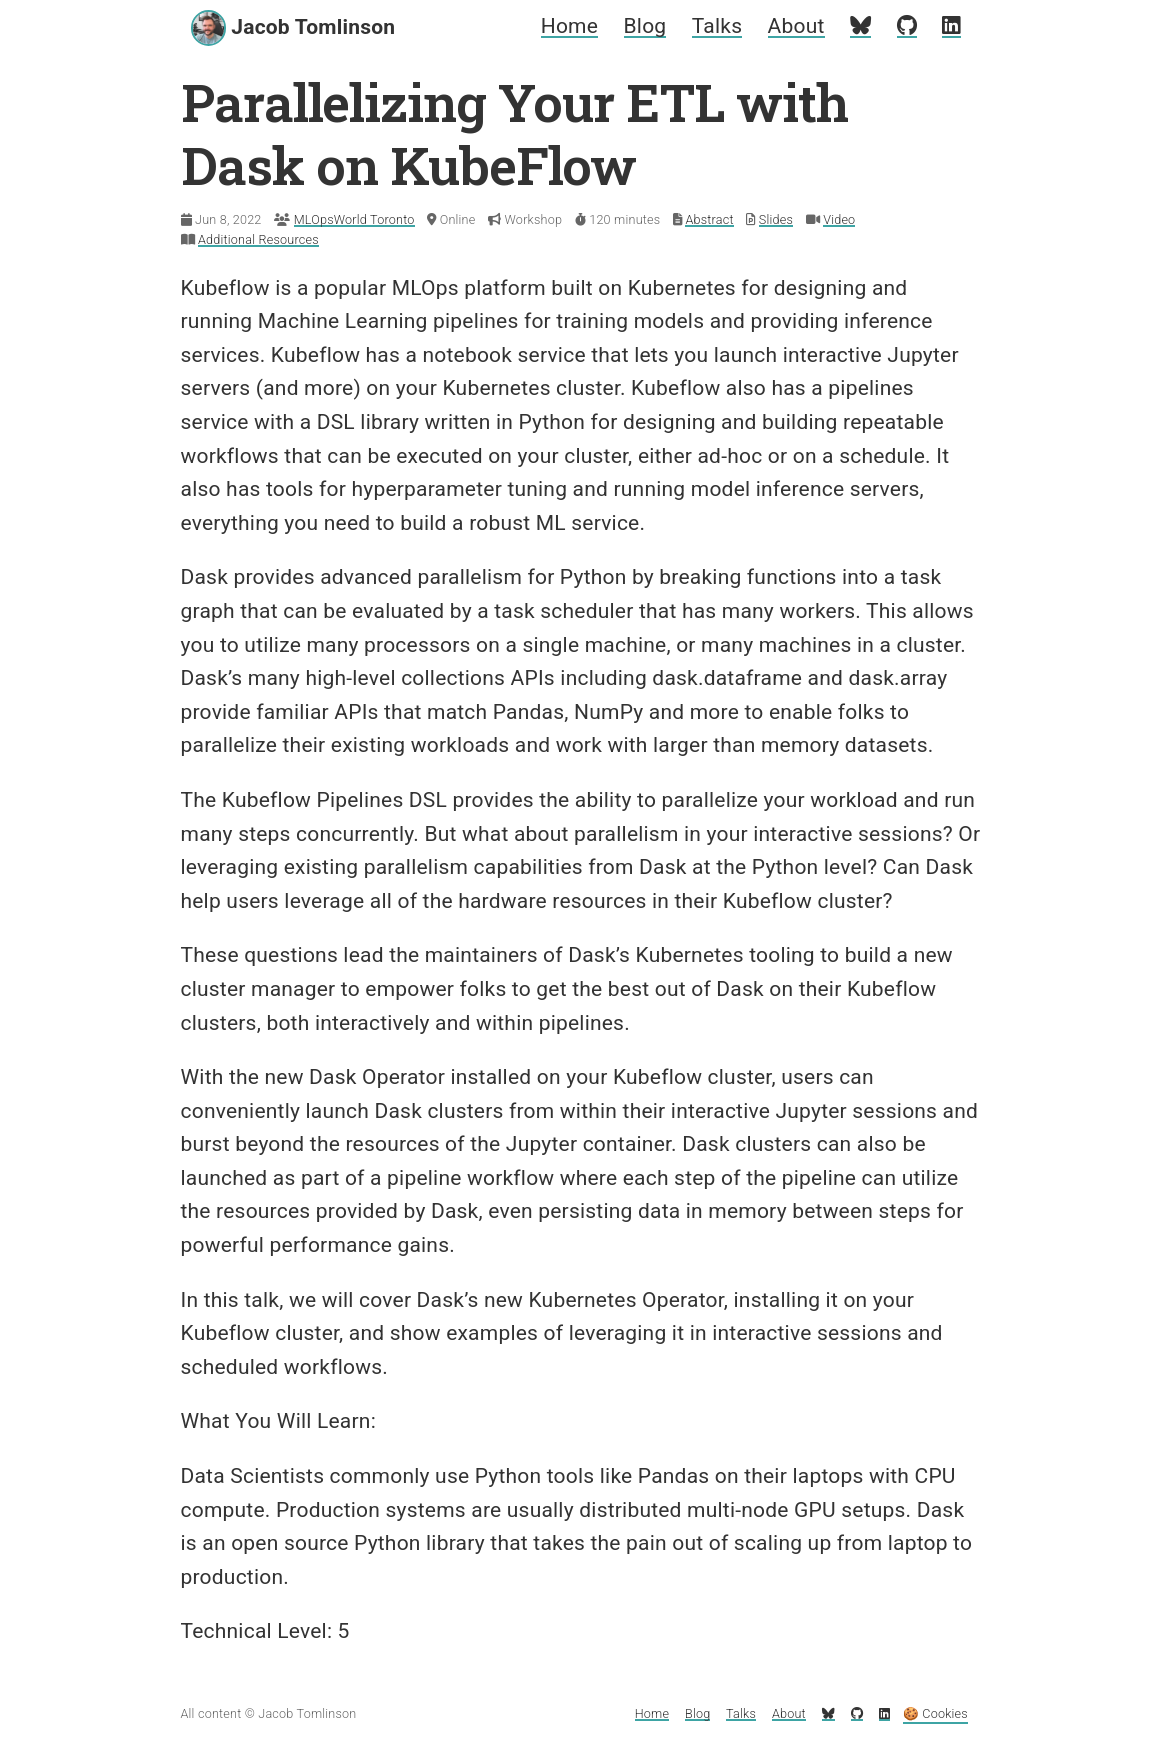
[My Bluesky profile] (860, 26)
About (796, 26)
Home (569, 26)
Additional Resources (258, 239)
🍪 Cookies (935, 1713)
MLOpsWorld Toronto (354, 219)
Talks (717, 26)
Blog (645, 26)
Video (839, 219)
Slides (776, 219)
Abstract (709, 219)
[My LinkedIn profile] (951, 26)
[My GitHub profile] (907, 26)
